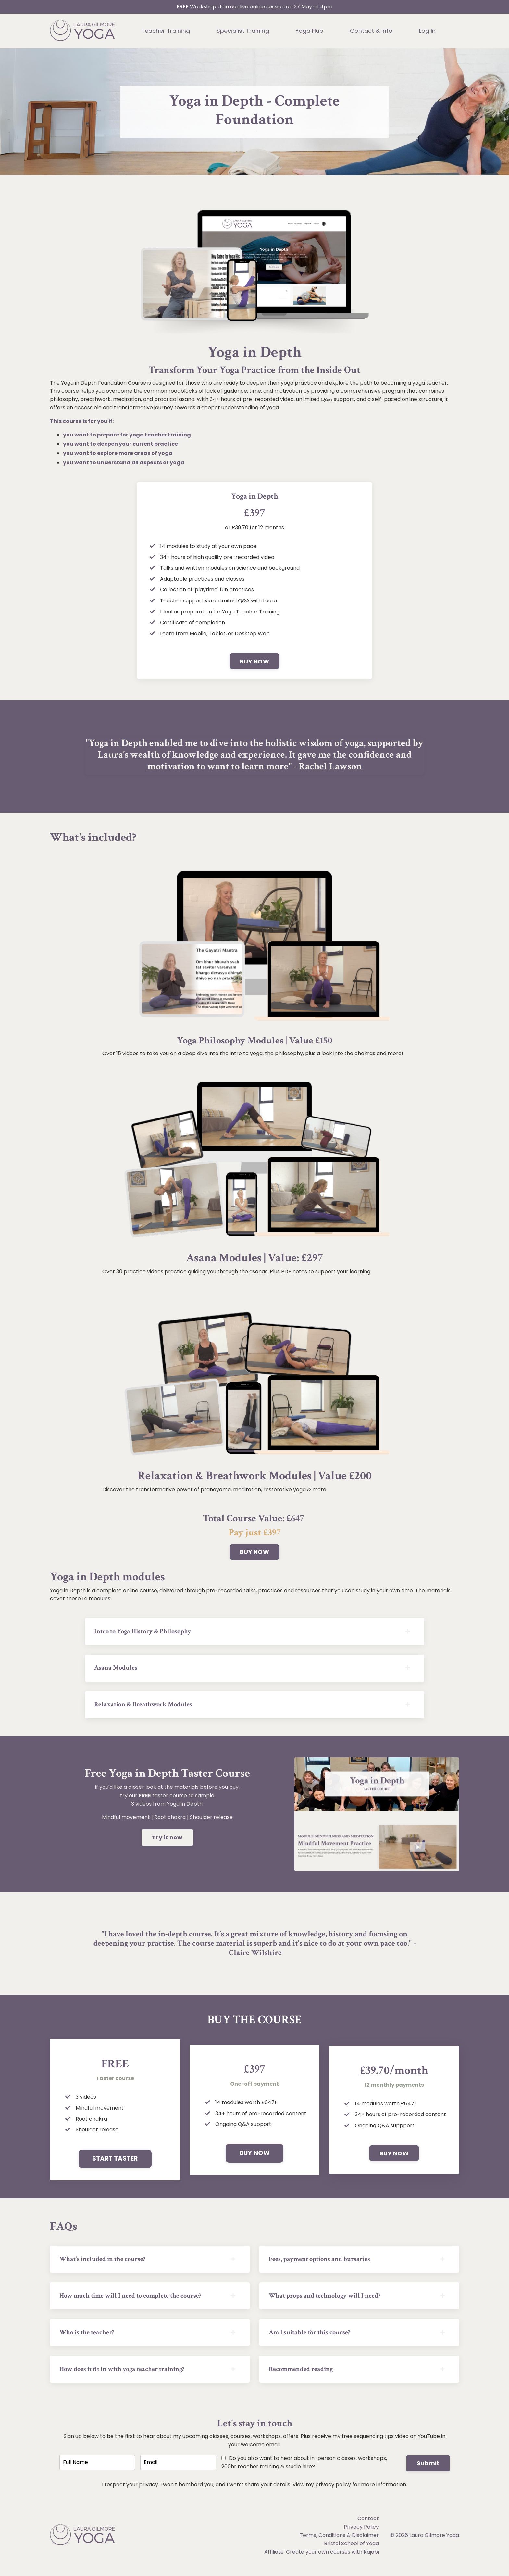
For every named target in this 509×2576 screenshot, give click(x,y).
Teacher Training (165, 31)
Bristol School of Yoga (351, 2552)
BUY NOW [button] (254, 662)
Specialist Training (243, 31)
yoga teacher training (160, 435)
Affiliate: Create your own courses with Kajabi (321, 2560)
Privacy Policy (361, 2535)
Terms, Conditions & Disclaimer (339, 2543)
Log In (427, 31)
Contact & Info (371, 31)
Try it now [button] (167, 1841)
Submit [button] (427, 2471)
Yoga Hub (310, 31)
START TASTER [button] (115, 2162)
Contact (368, 2527)
